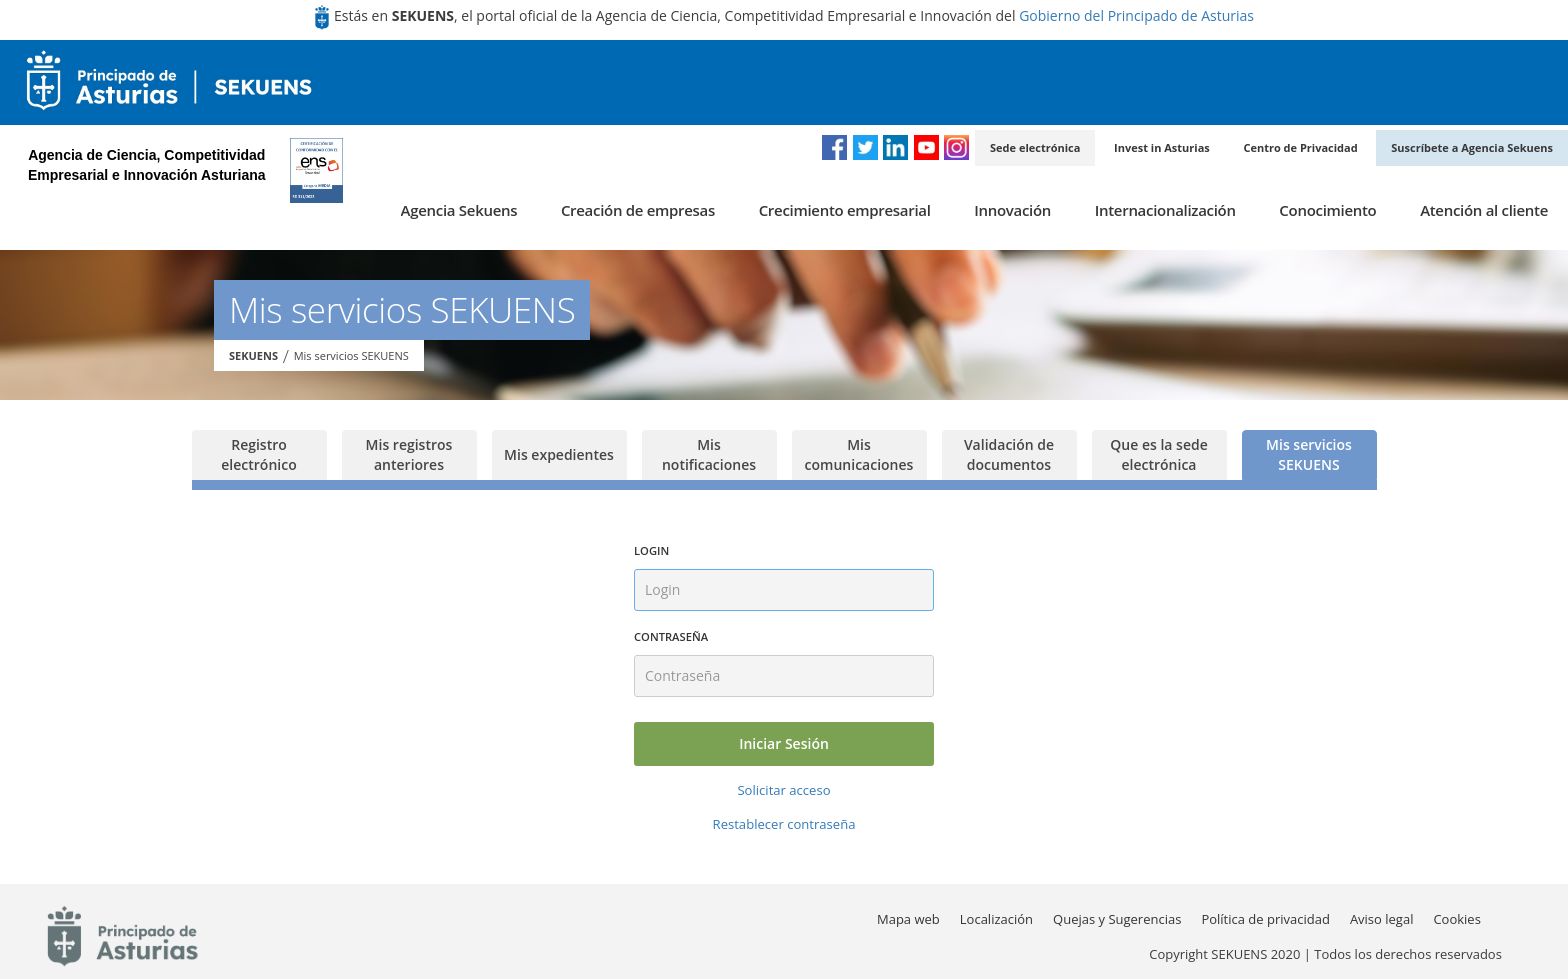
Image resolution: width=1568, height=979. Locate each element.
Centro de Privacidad (1300, 147)
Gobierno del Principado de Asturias (1136, 15)
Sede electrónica (1035, 147)
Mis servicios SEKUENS (351, 355)
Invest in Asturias (1162, 147)
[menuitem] (459, 211)
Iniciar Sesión (784, 743)
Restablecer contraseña (784, 824)
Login (651, 550)
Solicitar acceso (783, 790)
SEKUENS (253, 355)
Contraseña (671, 636)
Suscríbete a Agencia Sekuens (1472, 147)
